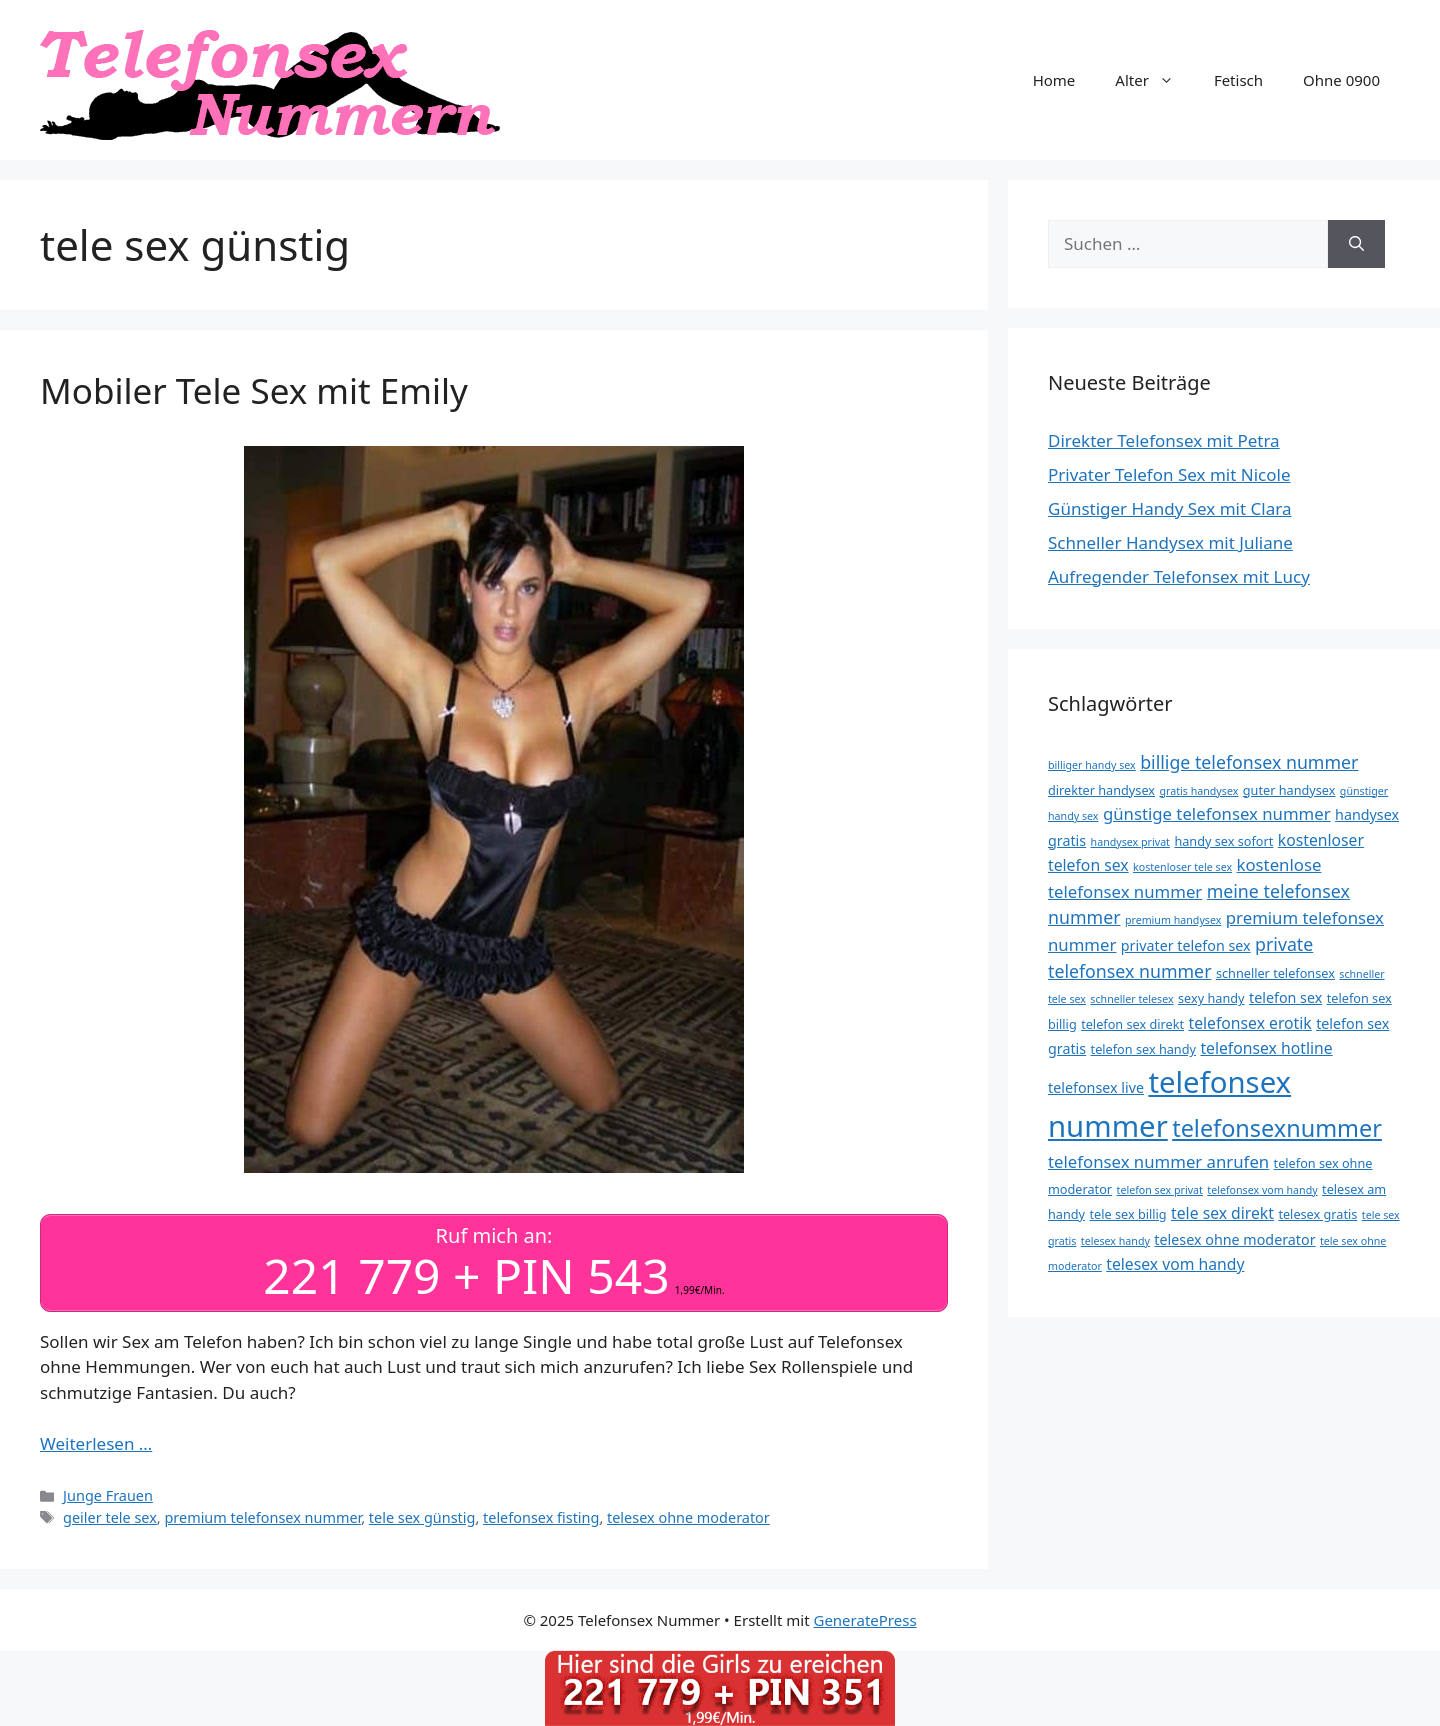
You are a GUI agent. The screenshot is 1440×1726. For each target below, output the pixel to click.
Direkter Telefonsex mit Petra (1164, 440)
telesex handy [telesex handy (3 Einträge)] (1115, 1241)
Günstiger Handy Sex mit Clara (1169, 508)
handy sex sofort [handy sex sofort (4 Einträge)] (1223, 841)
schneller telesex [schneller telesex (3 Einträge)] (1131, 999)
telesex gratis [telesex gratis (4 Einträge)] (1317, 1214)
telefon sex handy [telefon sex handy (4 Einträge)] (1143, 1049)
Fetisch (1238, 80)
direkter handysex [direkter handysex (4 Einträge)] (1101, 790)
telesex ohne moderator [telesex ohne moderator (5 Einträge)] (1234, 1239)
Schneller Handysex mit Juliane (1170, 542)
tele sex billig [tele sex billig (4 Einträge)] (1128, 1214)
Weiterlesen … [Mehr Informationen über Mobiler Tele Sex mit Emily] (96, 1443)
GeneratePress (864, 1620)
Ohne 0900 (1341, 80)
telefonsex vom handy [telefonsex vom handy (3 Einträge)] (1262, 1190)
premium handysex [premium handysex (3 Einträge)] (1173, 920)
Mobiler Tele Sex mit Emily (254, 390)
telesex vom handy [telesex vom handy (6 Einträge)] (1175, 1264)
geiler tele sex (110, 1517)
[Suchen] (1356, 244)
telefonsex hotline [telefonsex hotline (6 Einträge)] (1266, 1048)
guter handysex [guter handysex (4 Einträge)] (1289, 790)
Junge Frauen (108, 1495)
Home (1054, 80)
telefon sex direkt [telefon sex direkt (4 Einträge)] (1132, 1024)
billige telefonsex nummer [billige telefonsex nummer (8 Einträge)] (1249, 762)
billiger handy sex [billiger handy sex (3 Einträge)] (1092, 765)
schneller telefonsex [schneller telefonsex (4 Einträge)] (1275, 973)
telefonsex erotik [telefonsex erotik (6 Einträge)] (1249, 1023)
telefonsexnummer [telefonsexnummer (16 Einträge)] (1277, 1128)
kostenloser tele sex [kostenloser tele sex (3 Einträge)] (1182, 867)
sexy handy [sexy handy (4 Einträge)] (1211, 998)
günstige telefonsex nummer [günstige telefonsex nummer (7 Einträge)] (1217, 813)
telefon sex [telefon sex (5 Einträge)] (1285, 997)
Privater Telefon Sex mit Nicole (1169, 474)
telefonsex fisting (541, 1517)
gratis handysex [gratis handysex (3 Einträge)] (1198, 791)
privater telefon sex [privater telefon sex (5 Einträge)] (1186, 945)
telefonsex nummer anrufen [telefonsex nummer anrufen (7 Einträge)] (1158, 1161)
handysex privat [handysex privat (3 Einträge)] (1130, 842)
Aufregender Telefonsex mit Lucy (1179, 576)
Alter (1154, 80)
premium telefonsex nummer (262, 1517)
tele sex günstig (422, 1517)
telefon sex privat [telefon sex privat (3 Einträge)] (1160, 1190)
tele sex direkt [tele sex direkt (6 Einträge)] (1222, 1213)
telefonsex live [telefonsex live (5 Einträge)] (1096, 1087)
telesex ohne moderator (688, 1517)
